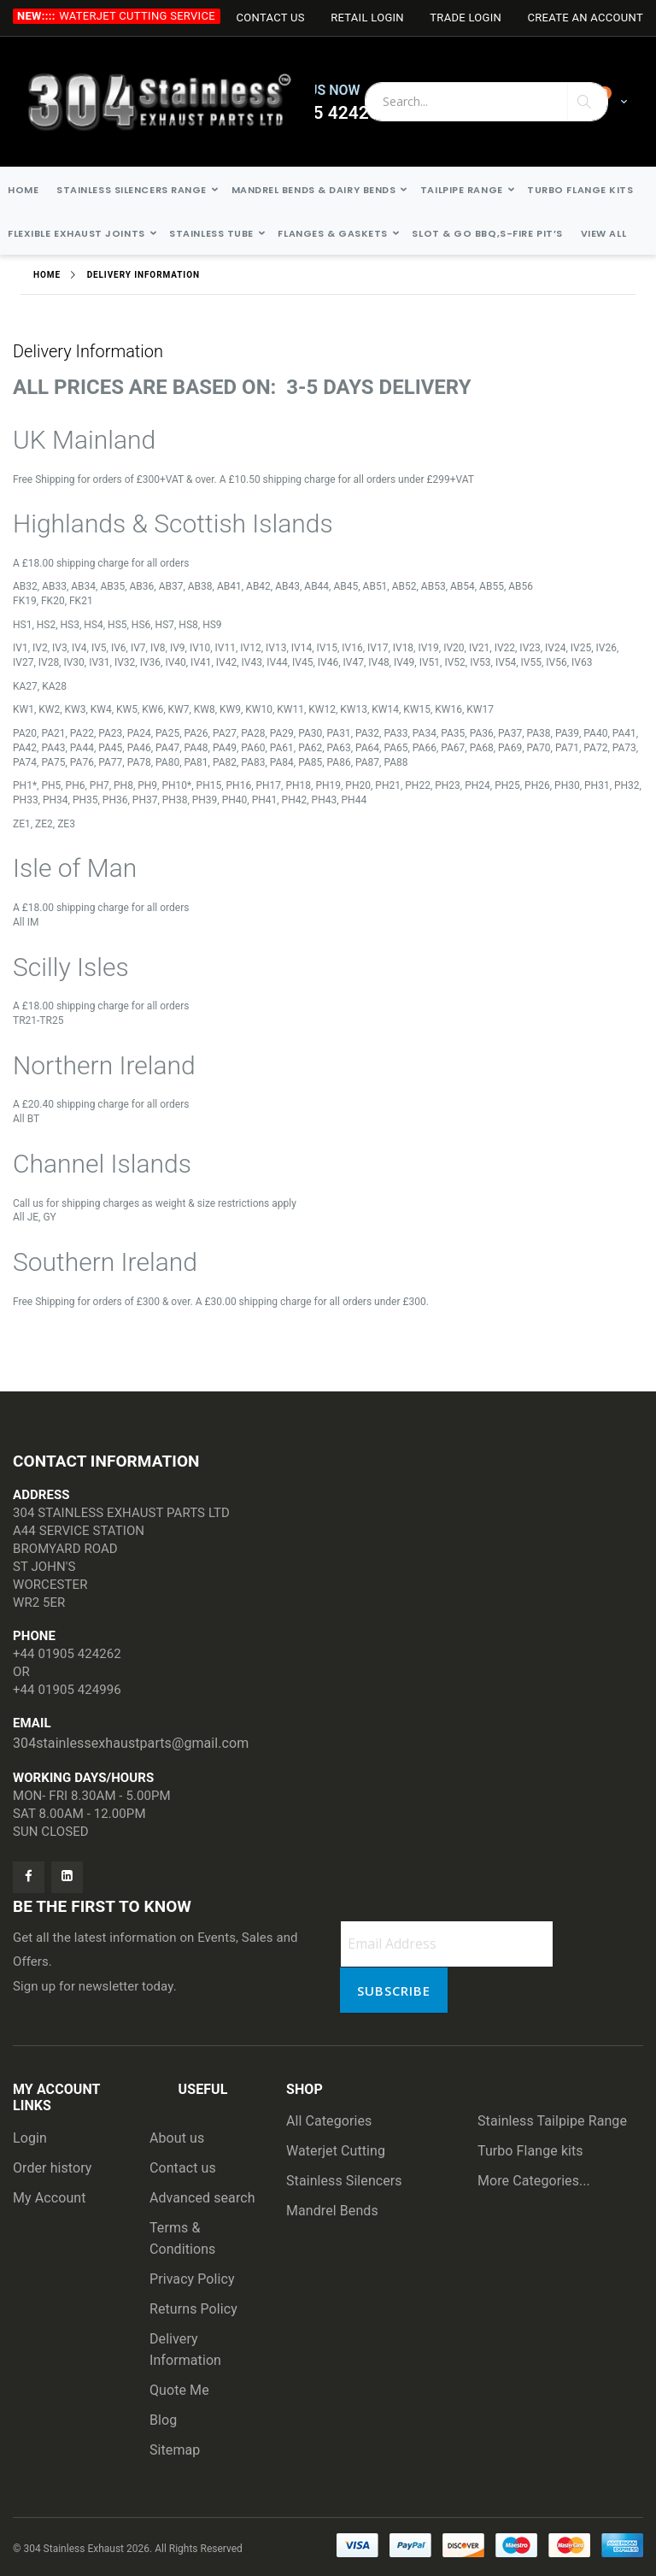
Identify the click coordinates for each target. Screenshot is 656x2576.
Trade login (465, 17)
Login (30, 2138)
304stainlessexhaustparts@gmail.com (131, 1743)
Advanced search (202, 2198)
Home (47, 274)
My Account (49, 2198)
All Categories (329, 2121)
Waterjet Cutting (335, 2151)
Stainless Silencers (344, 2181)
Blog (163, 2420)
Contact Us (270, 17)
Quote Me (179, 2390)
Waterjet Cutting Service (137, 15)
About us (176, 2138)
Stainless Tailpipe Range (552, 2121)
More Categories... (533, 2181)
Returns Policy (193, 2309)
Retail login (367, 17)
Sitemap (174, 2450)
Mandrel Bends (332, 2211)
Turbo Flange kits (530, 2151)
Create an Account (585, 17)
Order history (52, 2168)
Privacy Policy (192, 2279)
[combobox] (486, 101)
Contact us (182, 2168)
